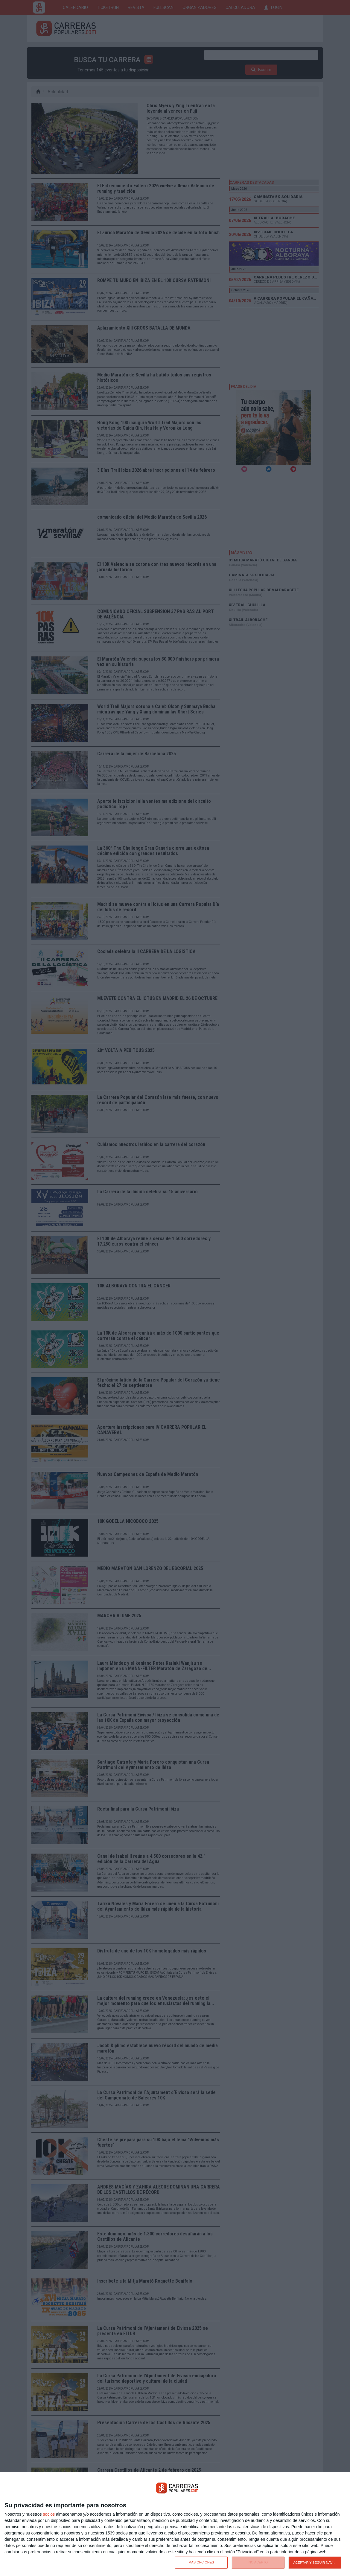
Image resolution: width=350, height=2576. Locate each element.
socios (49, 2514)
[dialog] (175, 2524)
